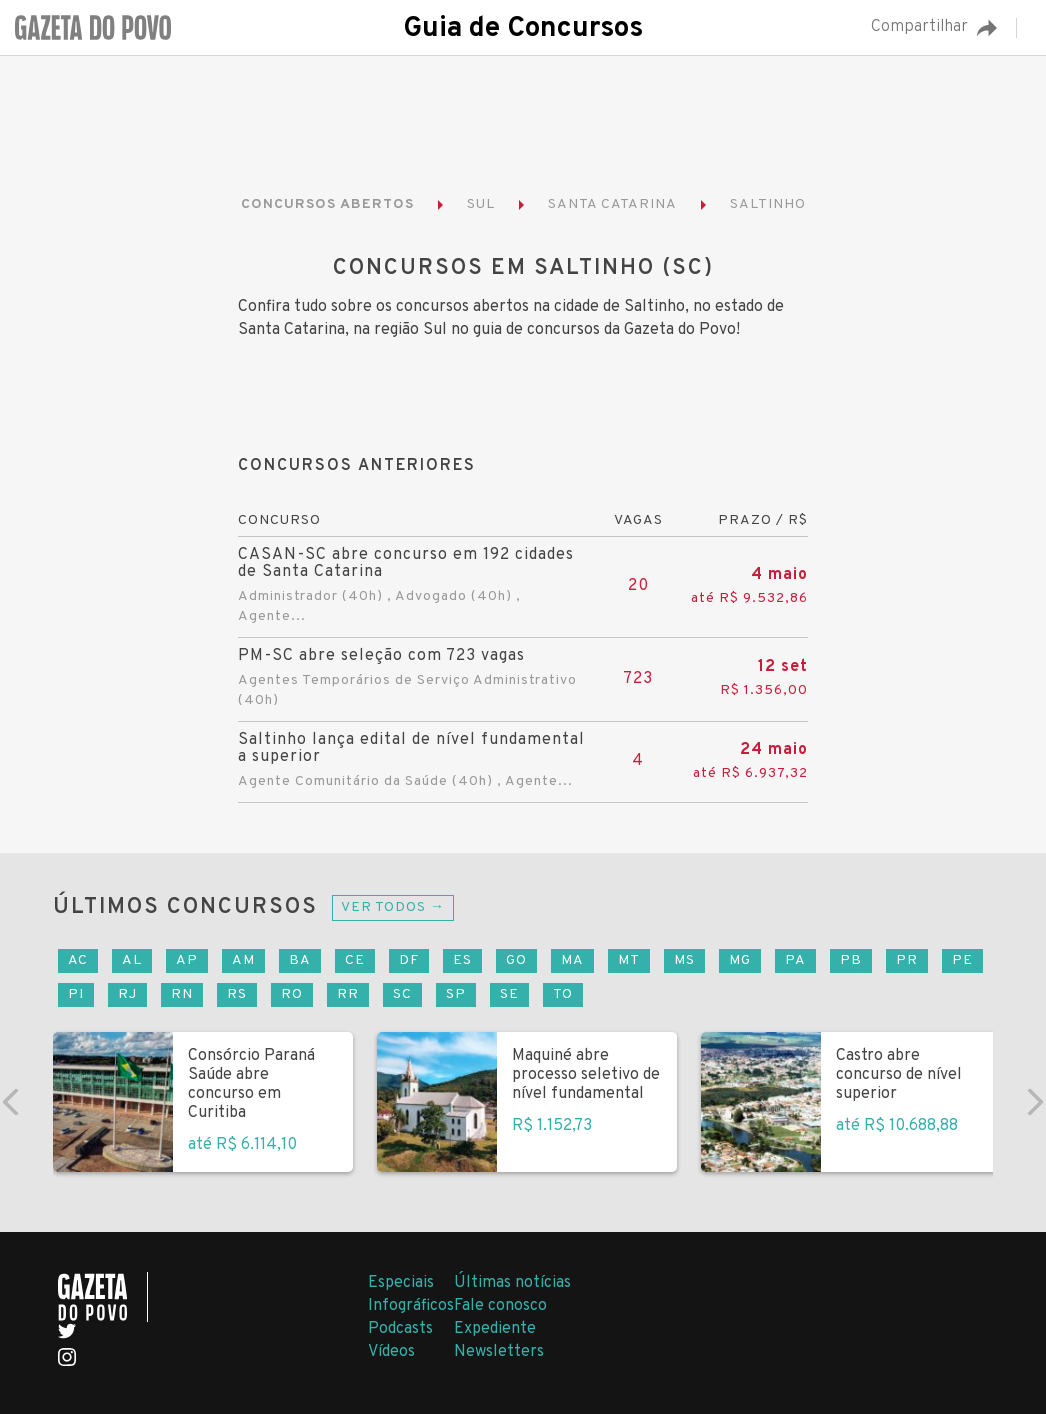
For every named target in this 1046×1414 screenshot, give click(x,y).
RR (348, 994)
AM (243, 960)
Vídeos (391, 1352)
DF (409, 960)
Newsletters (499, 1352)
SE (509, 994)
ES (462, 960)
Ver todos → (393, 907)
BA (300, 960)
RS (237, 994)
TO (563, 994)
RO (292, 994)
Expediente (495, 1329)
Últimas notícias (512, 1283)
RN (182, 994)
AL (132, 960)
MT (629, 960)
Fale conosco (500, 1306)
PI (76, 994)
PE (962, 960)
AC (78, 960)
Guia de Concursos (523, 29)
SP (456, 994)
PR (907, 960)
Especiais (401, 1283)
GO (516, 960)
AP (187, 960)
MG (740, 960)
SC (402, 994)
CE (355, 960)
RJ (127, 994)
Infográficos (411, 1306)
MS (684, 960)
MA (572, 960)
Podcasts (400, 1329)
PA (795, 960)
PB (851, 960)
